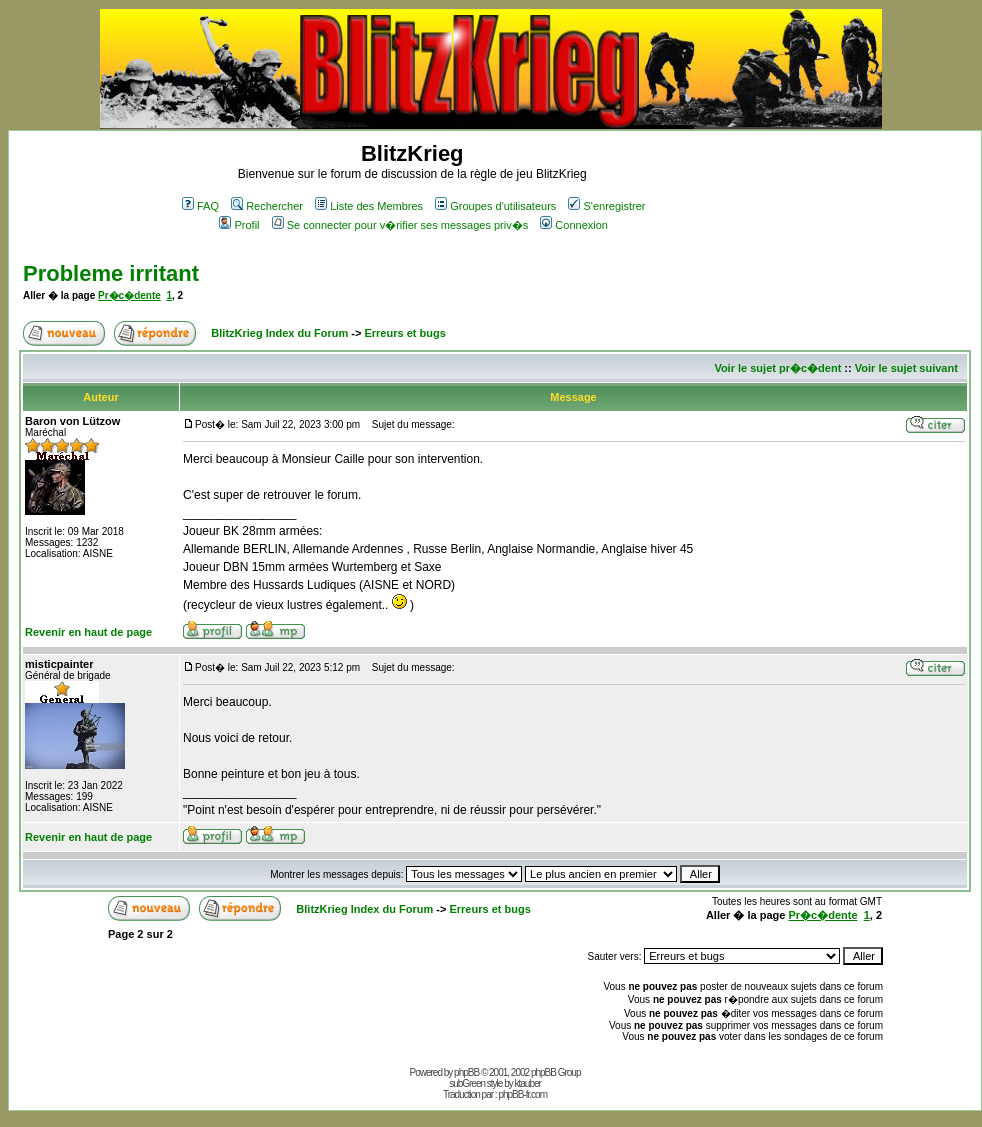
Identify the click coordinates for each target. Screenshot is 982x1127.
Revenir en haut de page (88, 632)
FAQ (200, 206)
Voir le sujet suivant (906, 368)
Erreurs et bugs (404, 333)
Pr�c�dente (129, 295)
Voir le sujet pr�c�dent (777, 368)
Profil (239, 225)
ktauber (528, 1083)
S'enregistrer (606, 206)
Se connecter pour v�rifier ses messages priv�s (400, 225)
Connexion (574, 225)
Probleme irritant (111, 273)
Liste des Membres (369, 206)
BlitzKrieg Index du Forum (279, 333)
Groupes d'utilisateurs (495, 206)
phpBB (466, 1072)
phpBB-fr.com (522, 1094)
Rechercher (267, 206)
